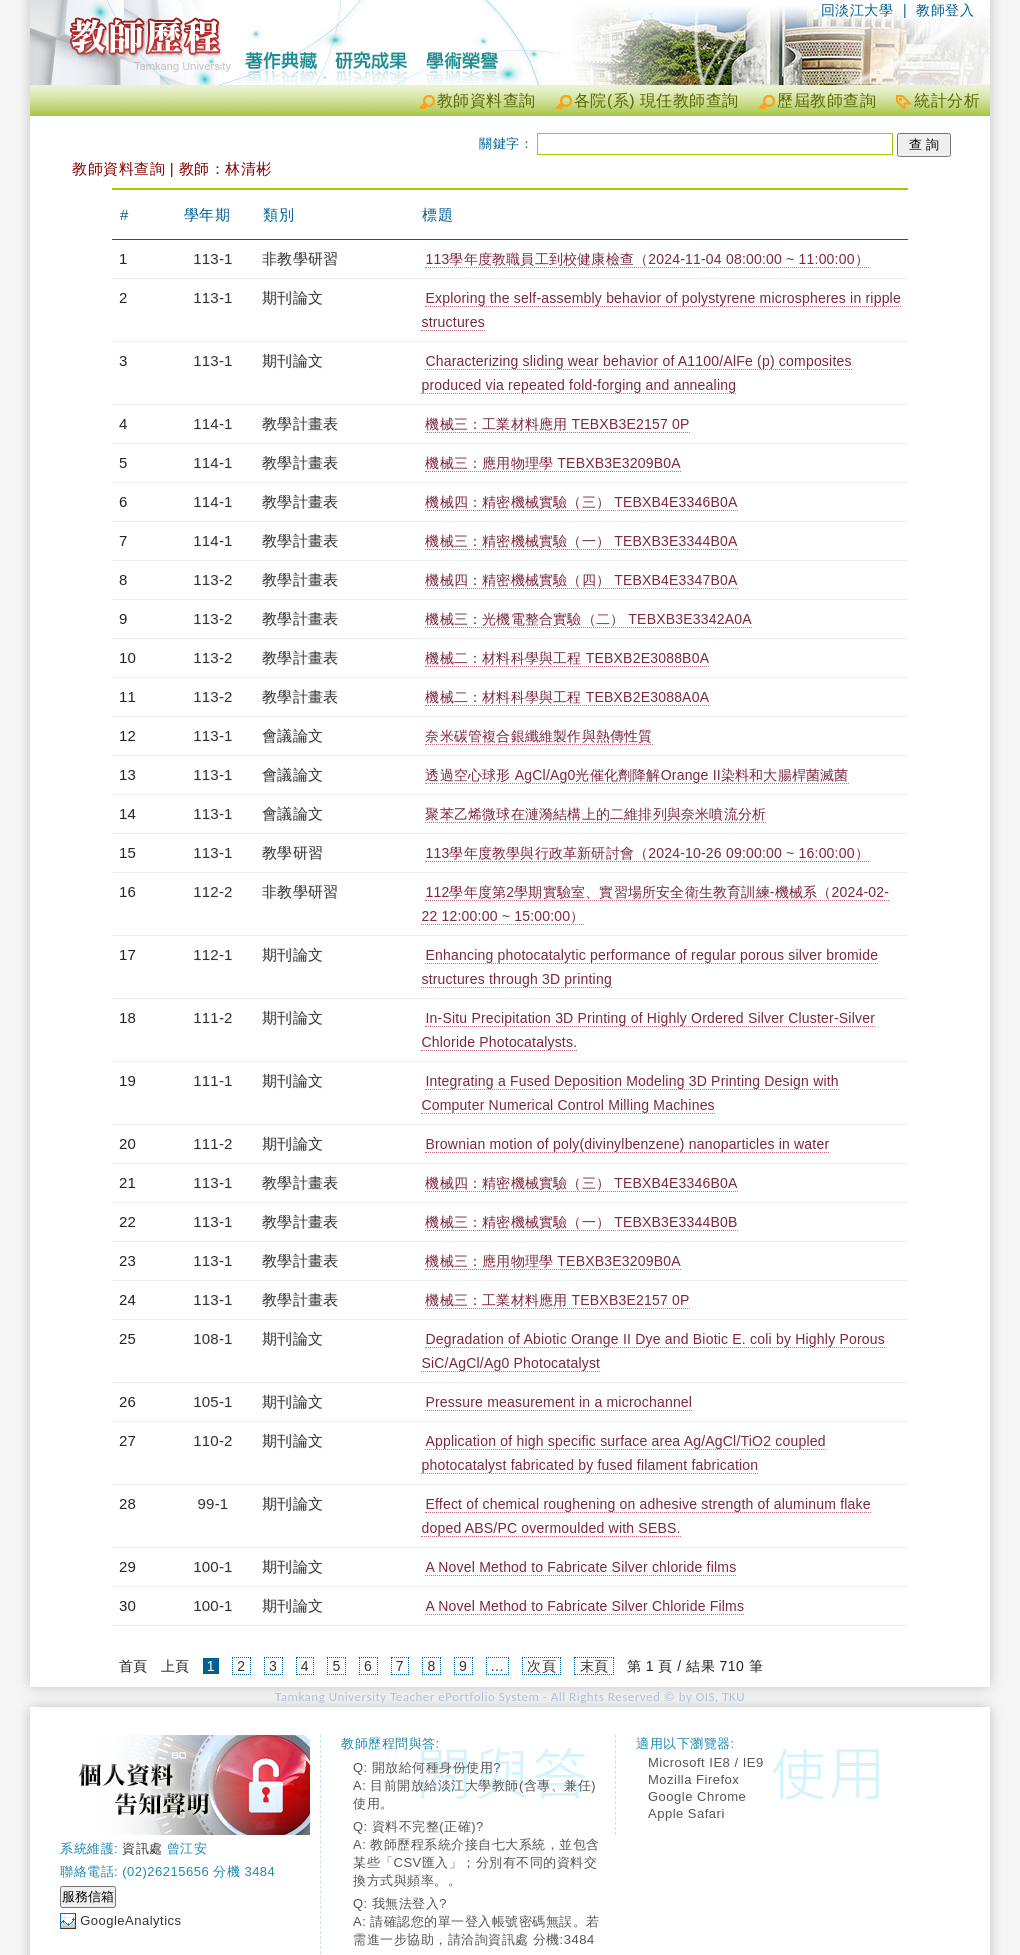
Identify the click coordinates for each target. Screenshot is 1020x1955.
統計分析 (947, 100)
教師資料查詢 (486, 100)
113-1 (212, 258)
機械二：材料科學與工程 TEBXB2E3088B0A (567, 658)
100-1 (212, 1566)
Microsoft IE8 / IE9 (706, 1762)
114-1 (212, 423)
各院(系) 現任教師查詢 (656, 100)
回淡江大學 (857, 10)
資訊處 (142, 1848)
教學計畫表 (300, 423)
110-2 (212, 1440)
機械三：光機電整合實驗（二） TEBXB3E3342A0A (588, 619)
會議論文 (292, 735)
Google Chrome (697, 1796)
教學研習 (292, 852)
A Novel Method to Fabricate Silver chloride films (580, 1567)
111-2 (212, 1017)
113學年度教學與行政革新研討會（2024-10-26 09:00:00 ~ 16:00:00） (646, 853)
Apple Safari (686, 1813)
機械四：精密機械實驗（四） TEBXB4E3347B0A (581, 580)
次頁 (541, 1666)
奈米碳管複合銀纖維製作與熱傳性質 (538, 736)
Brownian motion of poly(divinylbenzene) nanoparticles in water (627, 1144)
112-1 (212, 954)
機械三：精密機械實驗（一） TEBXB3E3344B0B (581, 1222)
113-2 (212, 579)
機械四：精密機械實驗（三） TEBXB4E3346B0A (581, 502)
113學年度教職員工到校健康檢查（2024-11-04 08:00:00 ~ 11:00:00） (646, 259)
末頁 (594, 1666)
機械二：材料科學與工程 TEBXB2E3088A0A (567, 697)
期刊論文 (292, 297)
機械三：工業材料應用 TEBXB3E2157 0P (557, 424)
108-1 (212, 1338)
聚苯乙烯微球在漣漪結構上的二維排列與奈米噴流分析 (595, 814)
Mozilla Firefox (693, 1779)
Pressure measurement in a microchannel (558, 1402)
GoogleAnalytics (130, 1920)
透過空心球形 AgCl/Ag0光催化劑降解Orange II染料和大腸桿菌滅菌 (636, 775)
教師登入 (945, 10)
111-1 (212, 1080)
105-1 (212, 1401)
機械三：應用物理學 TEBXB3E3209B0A (552, 463)
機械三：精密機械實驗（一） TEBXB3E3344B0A (581, 541)
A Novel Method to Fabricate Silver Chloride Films (584, 1606)
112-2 (212, 891)
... (497, 1666)
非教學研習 (300, 258)
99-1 (213, 1503)
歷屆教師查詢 (826, 100)
